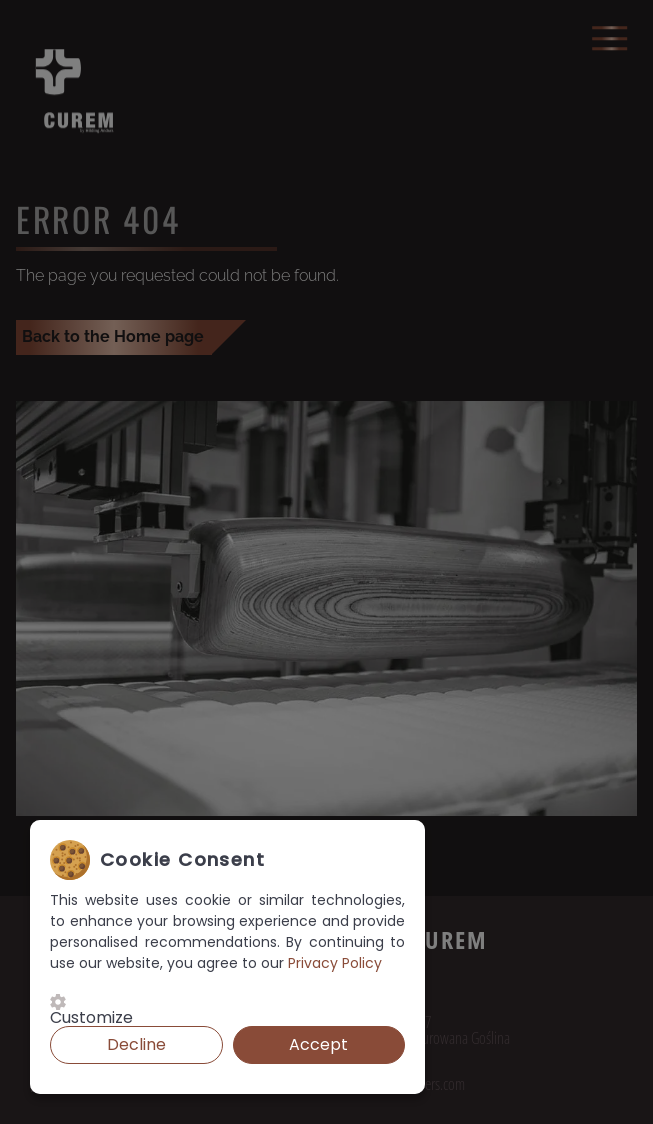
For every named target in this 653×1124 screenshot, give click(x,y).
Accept (318, 1044)
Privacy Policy (335, 963)
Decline (136, 1044)
